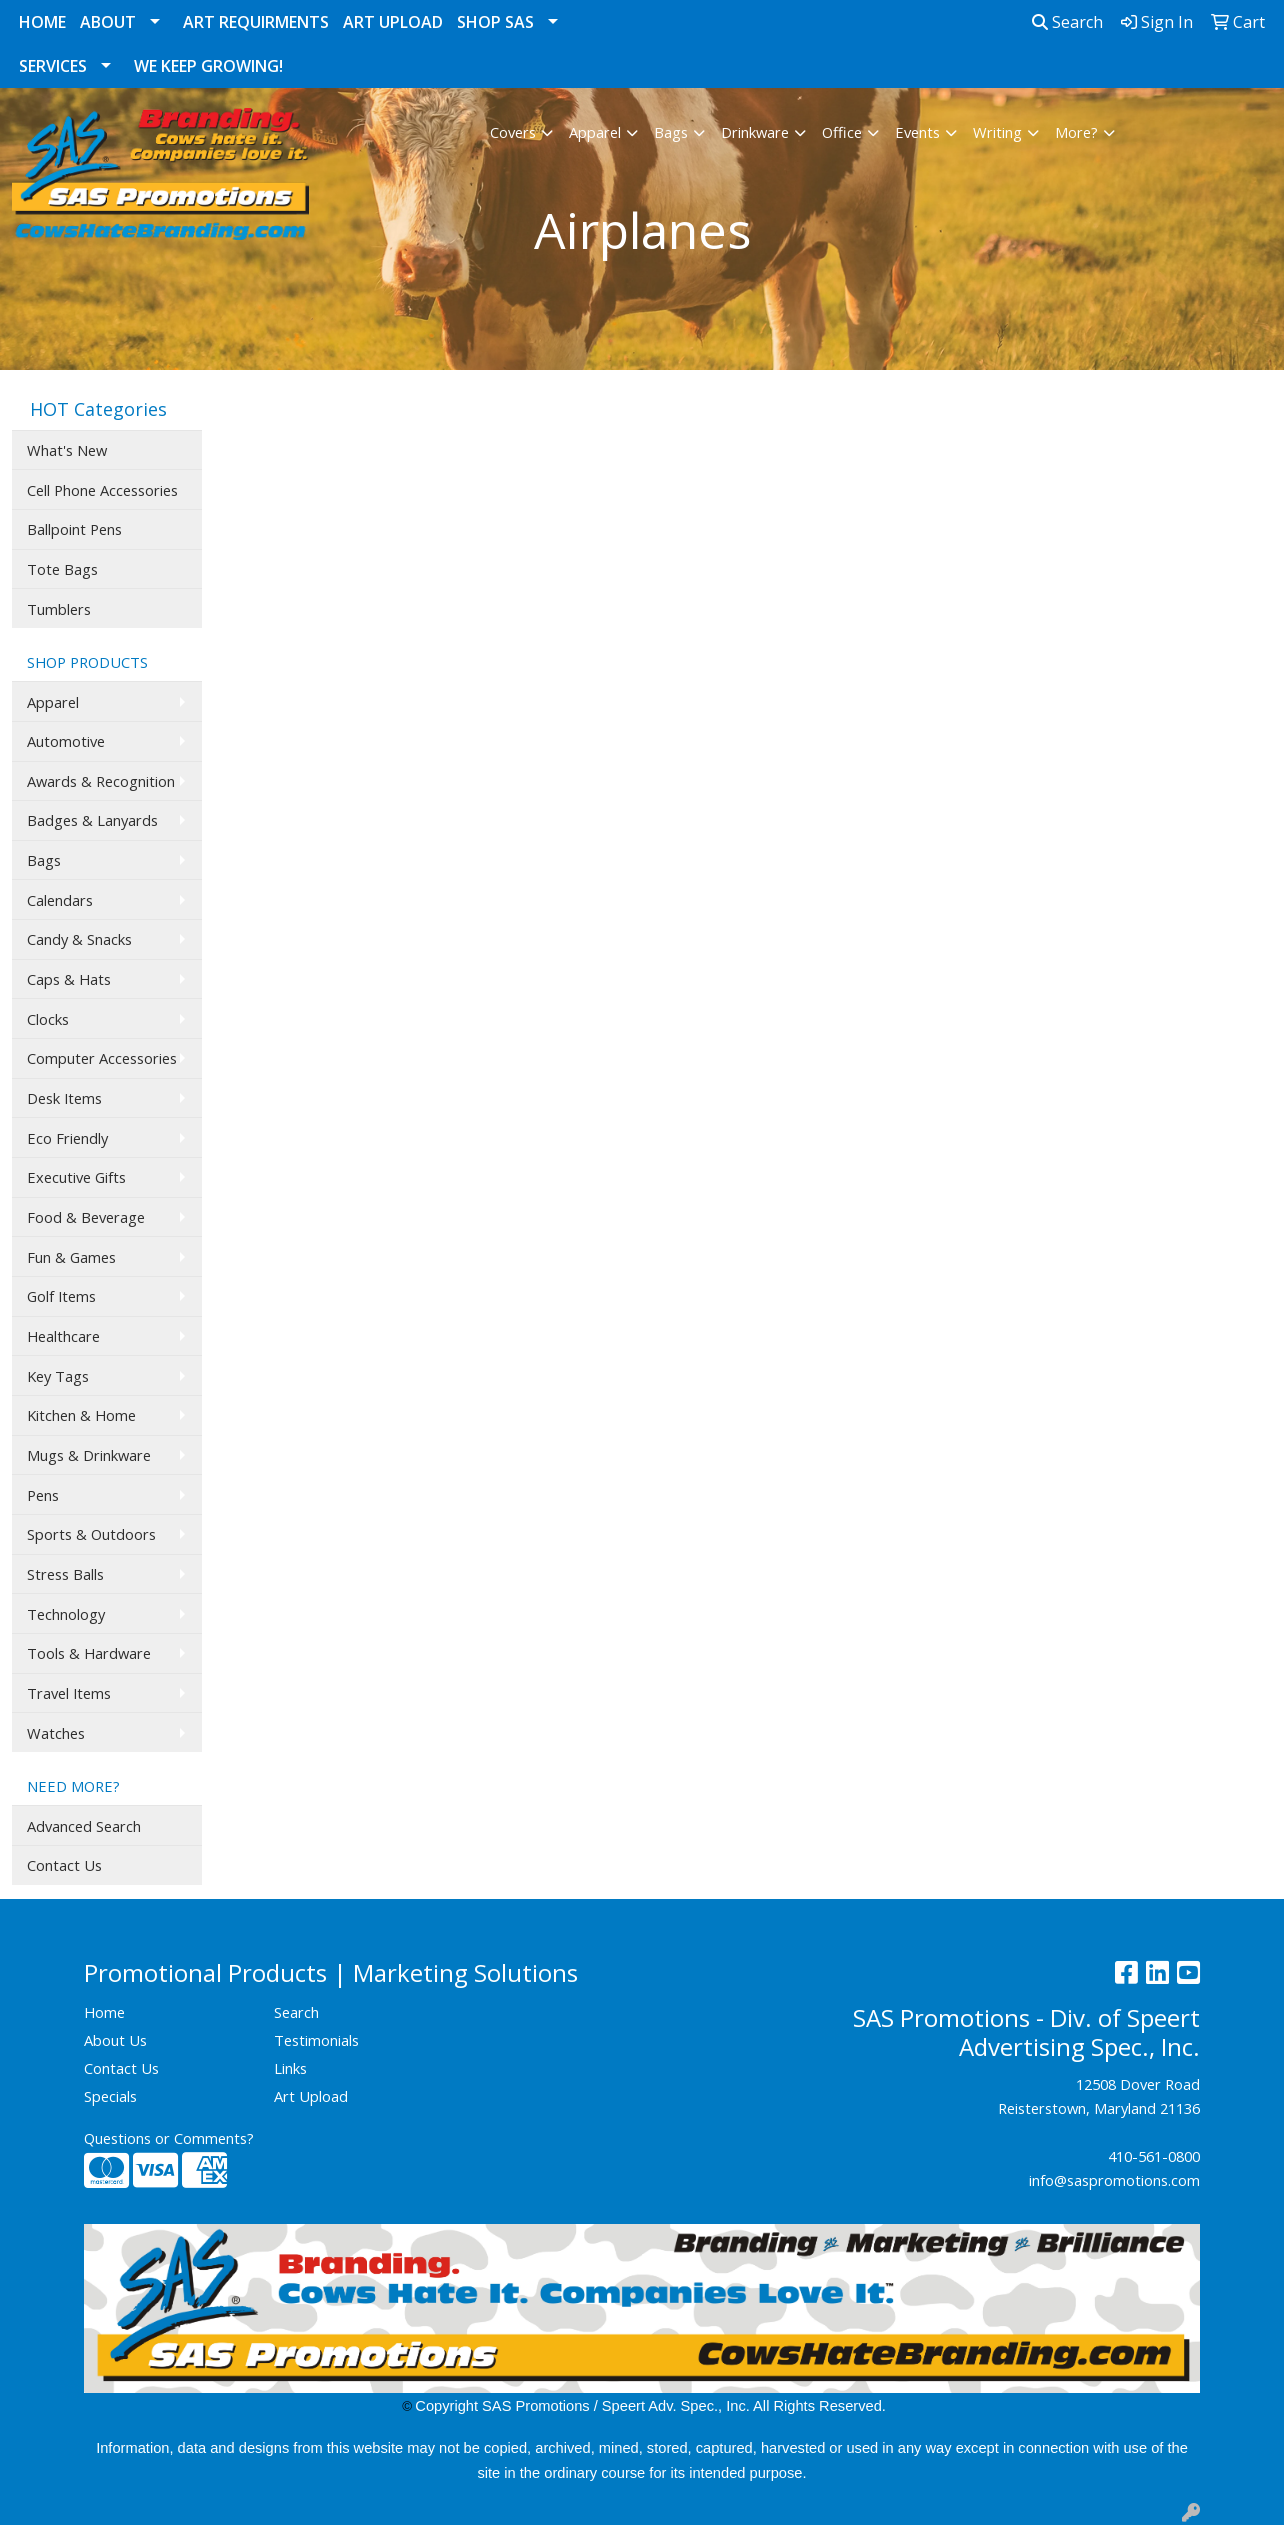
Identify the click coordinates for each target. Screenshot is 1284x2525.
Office (842, 132)
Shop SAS (495, 22)
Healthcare (63, 1336)
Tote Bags (62, 569)
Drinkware (755, 132)
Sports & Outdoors (91, 1534)
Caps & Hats (69, 979)
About (108, 22)
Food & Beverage (86, 1217)
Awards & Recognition (101, 781)
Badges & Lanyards (92, 820)
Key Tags (58, 1376)
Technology (66, 1614)
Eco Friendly (67, 1138)
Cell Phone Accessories (102, 490)
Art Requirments (256, 22)
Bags (671, 132)
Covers (513, 132)
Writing (997, 132)
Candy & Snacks (79, 939)
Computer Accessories (102, 1058)
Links (290, 2068)
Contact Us (64, 1865)
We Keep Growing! (208, 66)
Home (42, 22)
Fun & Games (71, 1257)
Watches (56, 1733)
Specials (110, 2096)
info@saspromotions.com (1114, 2180)
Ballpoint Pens (74, 529)
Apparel (595, 132)
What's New (67, 450)
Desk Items (64, 1098)
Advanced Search (84, 1826)
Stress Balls (65, 1574)
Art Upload (393, 22)
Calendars (60, 900)
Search (1067, 22)
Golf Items (61, 1296)
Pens (43, 1495)
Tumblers (59, 609)
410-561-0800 (1154, 2156)
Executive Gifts (76, 1177)
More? (1076, 132)
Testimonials (316, 2040)
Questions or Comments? (169, 2138)
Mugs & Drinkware (89, 1455)
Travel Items (69, 1693)
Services (53, 66)
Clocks (48, 1019)
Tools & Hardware (89, 1653)
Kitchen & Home (81, 1415)
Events (917, 132)
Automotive (66, 741)
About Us (115, 2040)
